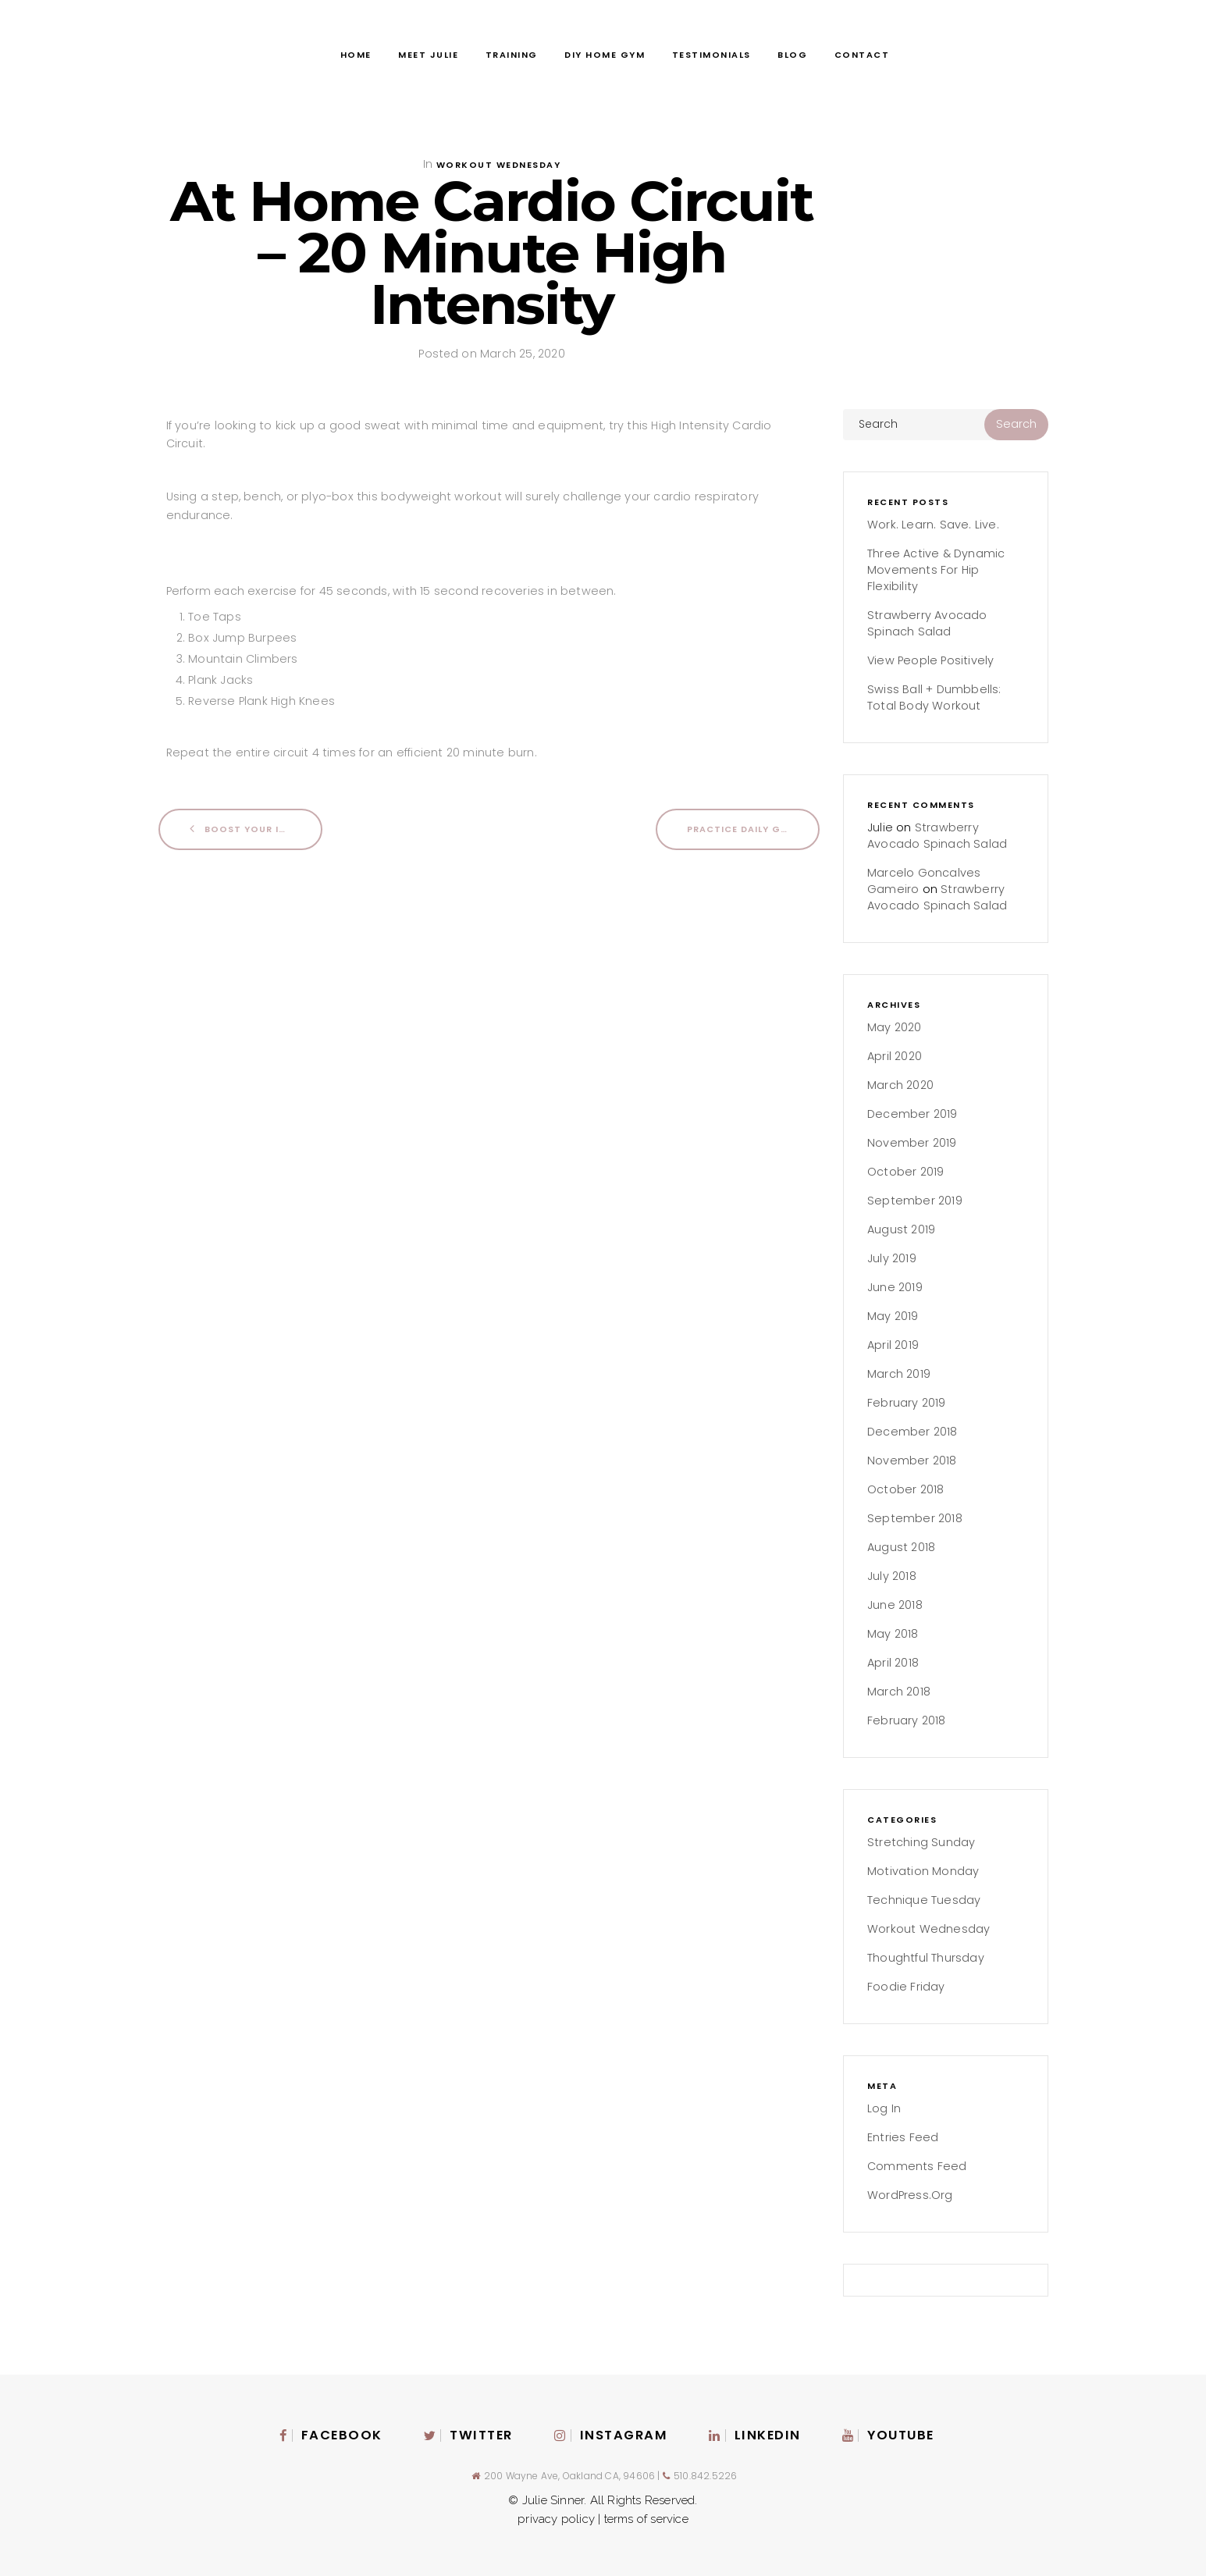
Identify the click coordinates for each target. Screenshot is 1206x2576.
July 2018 (891, 1576)
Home (356, 54)
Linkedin (755, 2435)
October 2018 (905, 1489)
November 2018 (912, 1460)
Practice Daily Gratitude (753, 828)
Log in (884, 2108)
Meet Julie (428, 54)
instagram (610, 2435)
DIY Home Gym (604, 54)
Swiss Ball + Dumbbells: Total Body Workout (934, 697)
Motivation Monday (923, 1871)
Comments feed (917, 2166)
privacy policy (558, 2519)
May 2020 (894, 1027)
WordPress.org (910, 2195)
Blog (792, 54)
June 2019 (895, 1287)
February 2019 (906, 1403)
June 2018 (895, 1605)
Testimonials (711, 54)
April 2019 (893, 1345)
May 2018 (893, 1634)
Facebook (330, 2435)
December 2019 (912, 1114)
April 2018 (893, 1662)
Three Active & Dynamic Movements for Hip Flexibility (936, 570)
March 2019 (898, 1374)
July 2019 (891, 1258)
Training (512, 54)
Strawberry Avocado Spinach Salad (927, 623)
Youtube (888, 2435)
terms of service (646, 2519)
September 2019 (914, 1200)
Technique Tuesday (923, 1900)
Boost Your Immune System (256, 828)
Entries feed (902, 2137)
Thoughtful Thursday (925, 1958)
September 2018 (914, 1518)
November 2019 (912, 1143)
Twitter (468, 2435)
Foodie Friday (906, 1986)
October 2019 (905, 1171)
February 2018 (906, 1720)
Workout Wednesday (498, 164)
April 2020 (894, 1056)
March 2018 (898, 1691)
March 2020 (900, 1085)
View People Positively (930, 660)
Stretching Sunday (921, 1842)
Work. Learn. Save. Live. (933, 524)
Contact (862, 54)
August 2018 (901, 1547)
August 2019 (901, 1229)
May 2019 (893, 1316)
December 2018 (912, 1431)
